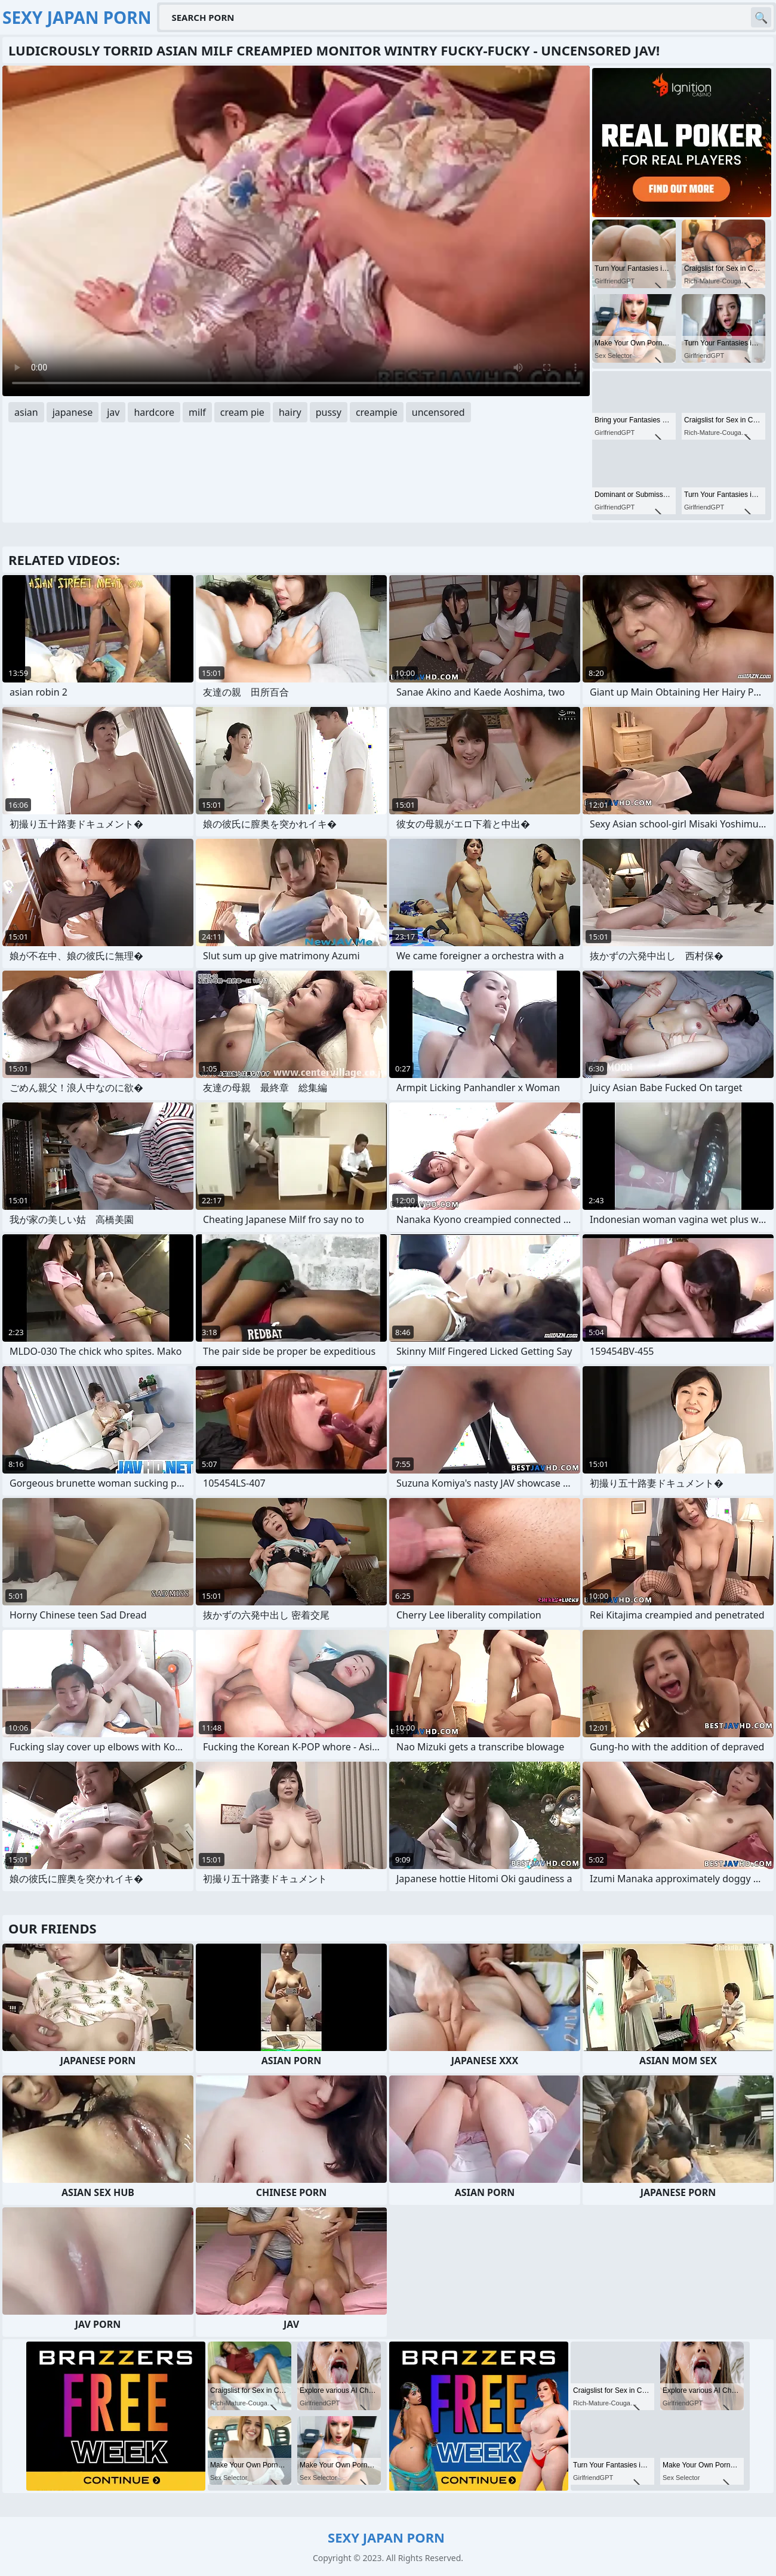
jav (113, 412)
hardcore (154, 412)
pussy (328, 412)
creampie (377, 412)
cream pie (242, 412)
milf (197, 412)
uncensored (438, 412)
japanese (73, 412)
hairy (290, 412)
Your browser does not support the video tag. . (296, 231)
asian (26, 412)
